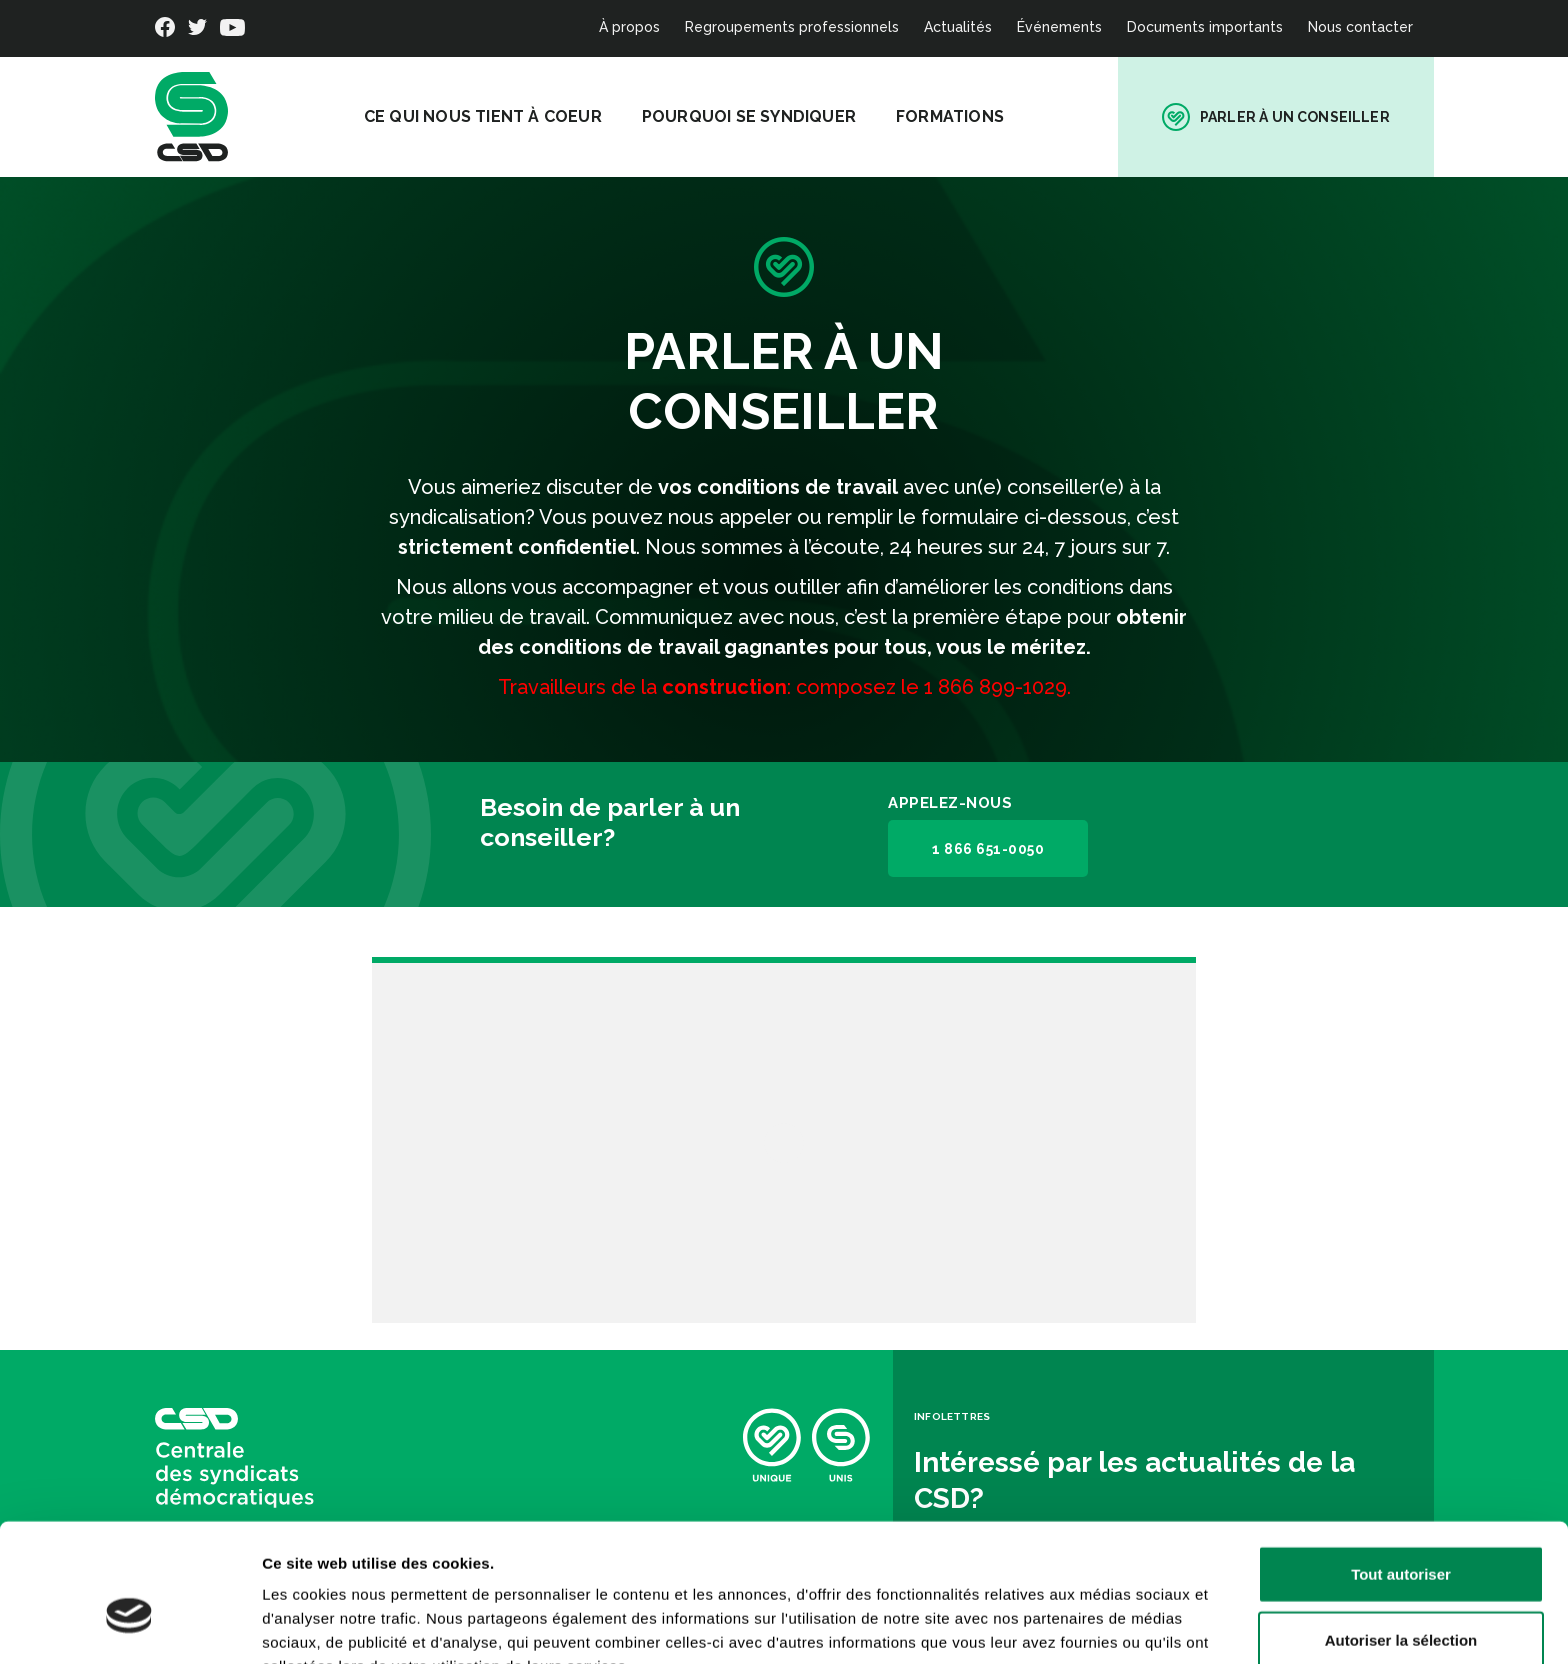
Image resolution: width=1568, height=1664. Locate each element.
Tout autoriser (1401, 1467)
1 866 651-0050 (987, 849)
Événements (1059, 27)
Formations (957, 116)
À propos (629, 27)
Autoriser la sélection (1401, 1533)
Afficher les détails (1101, 1624)
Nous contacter (1360, 27)
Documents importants (1205, 27)
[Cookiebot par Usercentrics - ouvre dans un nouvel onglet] (129, 1625)
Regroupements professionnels (792, 27)
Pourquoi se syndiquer (756, 116)
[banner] (191, 117)
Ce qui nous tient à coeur (490, 116)
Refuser (1401, 1598)
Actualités (958, 27)
